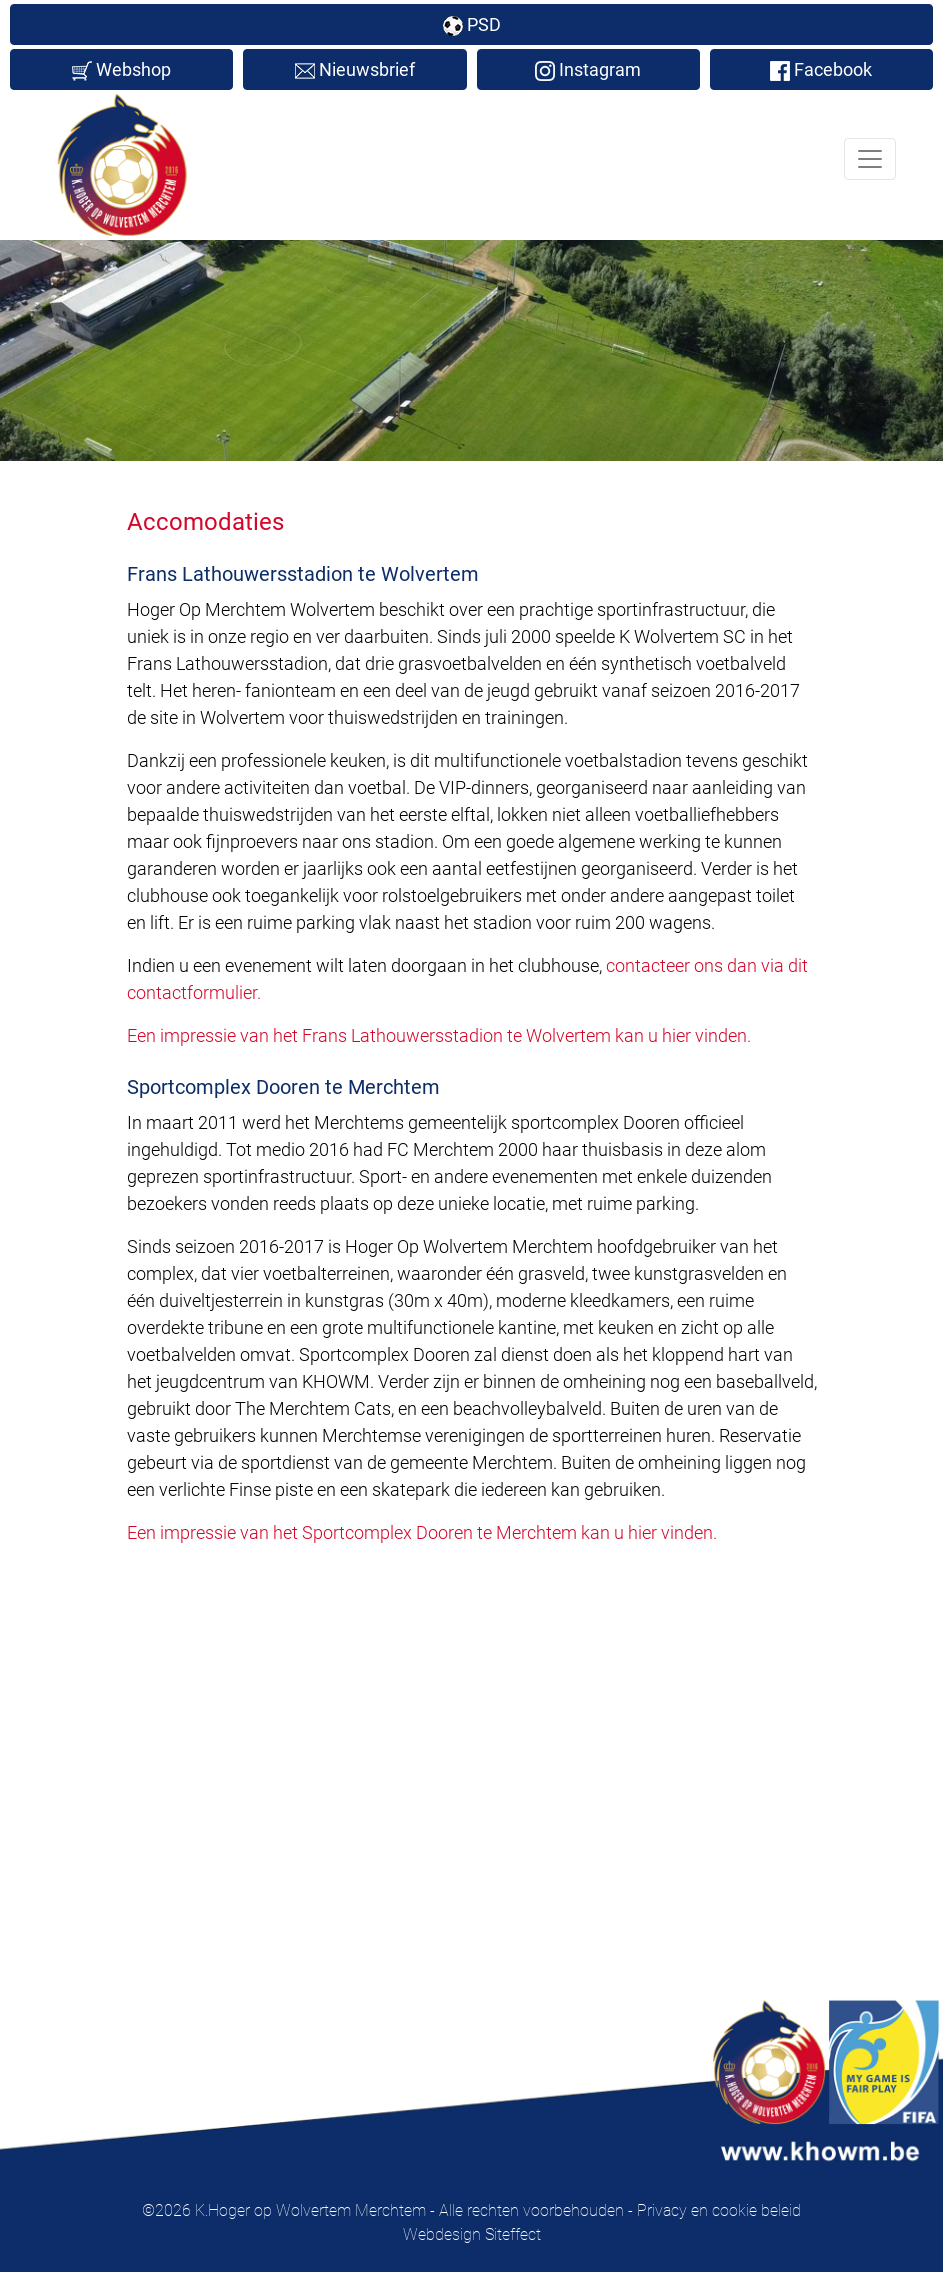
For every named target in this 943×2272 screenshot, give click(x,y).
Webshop (121, 70)
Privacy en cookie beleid (719, 2210)
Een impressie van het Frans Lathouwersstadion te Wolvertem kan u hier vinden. (439, 1035)
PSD (472, 25)
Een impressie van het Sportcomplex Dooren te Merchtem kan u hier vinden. (422, 1532)
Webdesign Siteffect (472, 2234)
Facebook (821, 70)
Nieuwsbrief (355, 70)
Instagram (588, 70)
